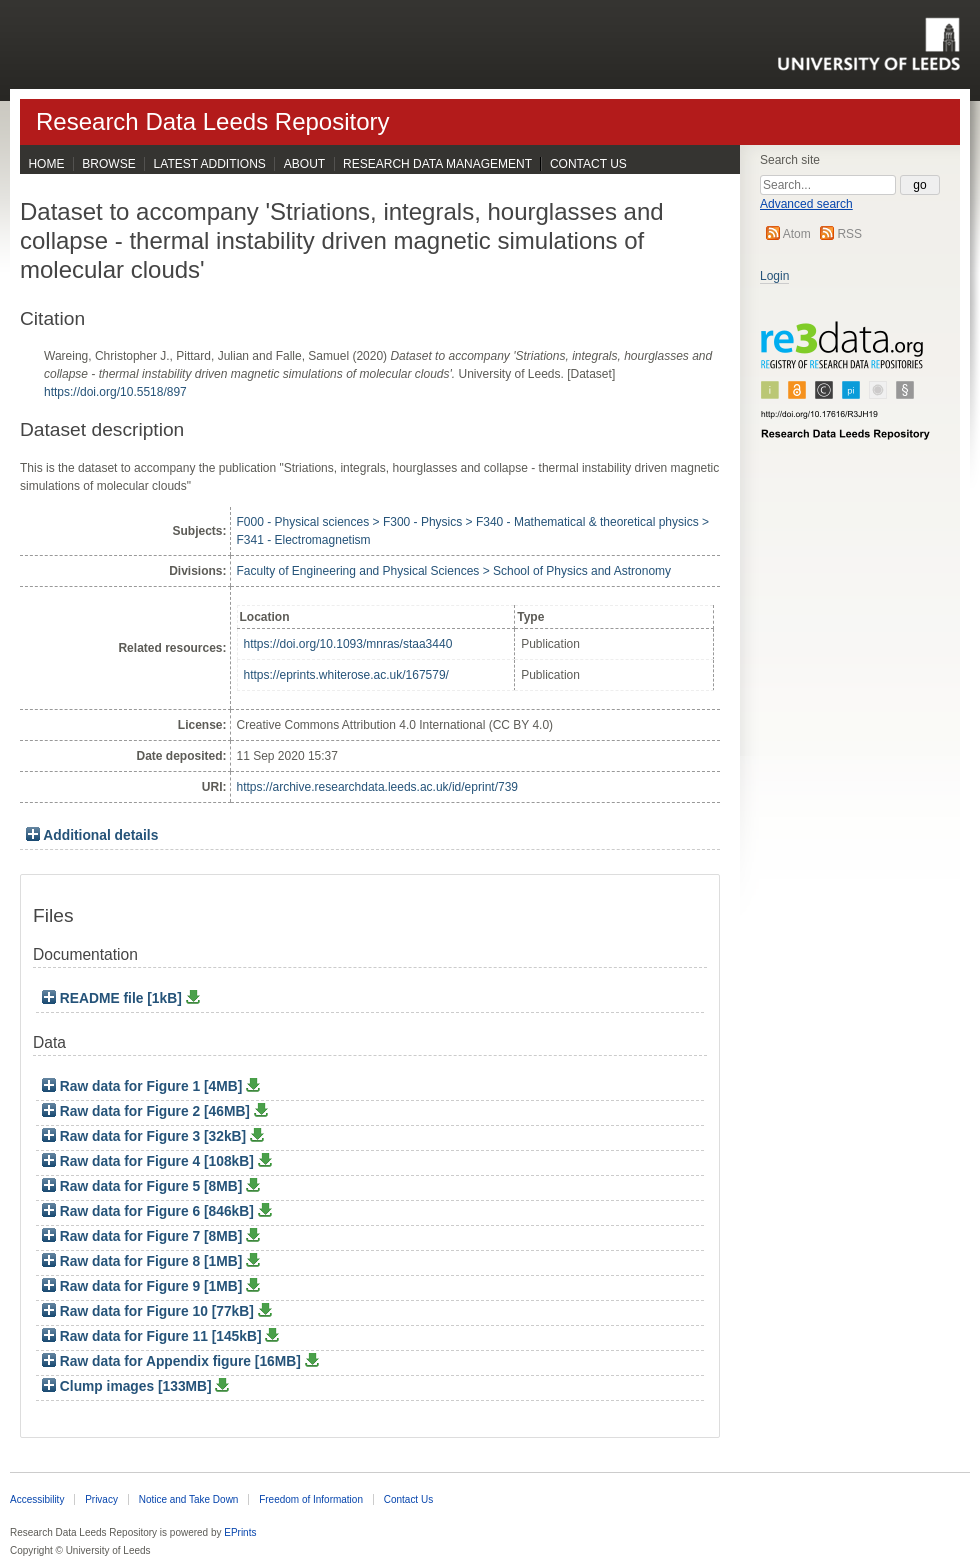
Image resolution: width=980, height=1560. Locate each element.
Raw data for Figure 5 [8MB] (144, 1186)
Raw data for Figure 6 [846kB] (150, 1211)
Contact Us (588, 164)
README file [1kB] (114, 998)
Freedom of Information (311, 1499)
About (304, 164)
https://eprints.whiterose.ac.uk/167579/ (346, 675)
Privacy (101, 1499)
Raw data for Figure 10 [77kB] (150, 1311)
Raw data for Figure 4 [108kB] (150, 1161)
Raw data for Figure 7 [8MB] (144, 1236)
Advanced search (806, 204)
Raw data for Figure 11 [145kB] (153, 1336)
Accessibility (37, 1499)
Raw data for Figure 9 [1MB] (144, 1286)
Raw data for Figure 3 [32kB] (146, 1136)
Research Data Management (437, 164)
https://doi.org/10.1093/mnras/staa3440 (348, 644)
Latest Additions (210, 164)
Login (774, 276)
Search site (790, 160)
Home (46, 164)
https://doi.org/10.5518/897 (115, 392)
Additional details (100, 835)
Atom (797, 234)
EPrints (240, 1532)
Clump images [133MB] (128, 1386)
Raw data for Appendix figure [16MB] (173, 1361)
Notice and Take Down (189, 1499)
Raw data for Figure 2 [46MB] (148, 1111)
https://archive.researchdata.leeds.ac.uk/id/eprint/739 (378, 787)
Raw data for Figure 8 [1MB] (144, 1261)
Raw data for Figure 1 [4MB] (144, 1086)
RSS (849, 234)
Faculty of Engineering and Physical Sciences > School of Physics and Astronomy (454, 571)
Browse (108, 164)
